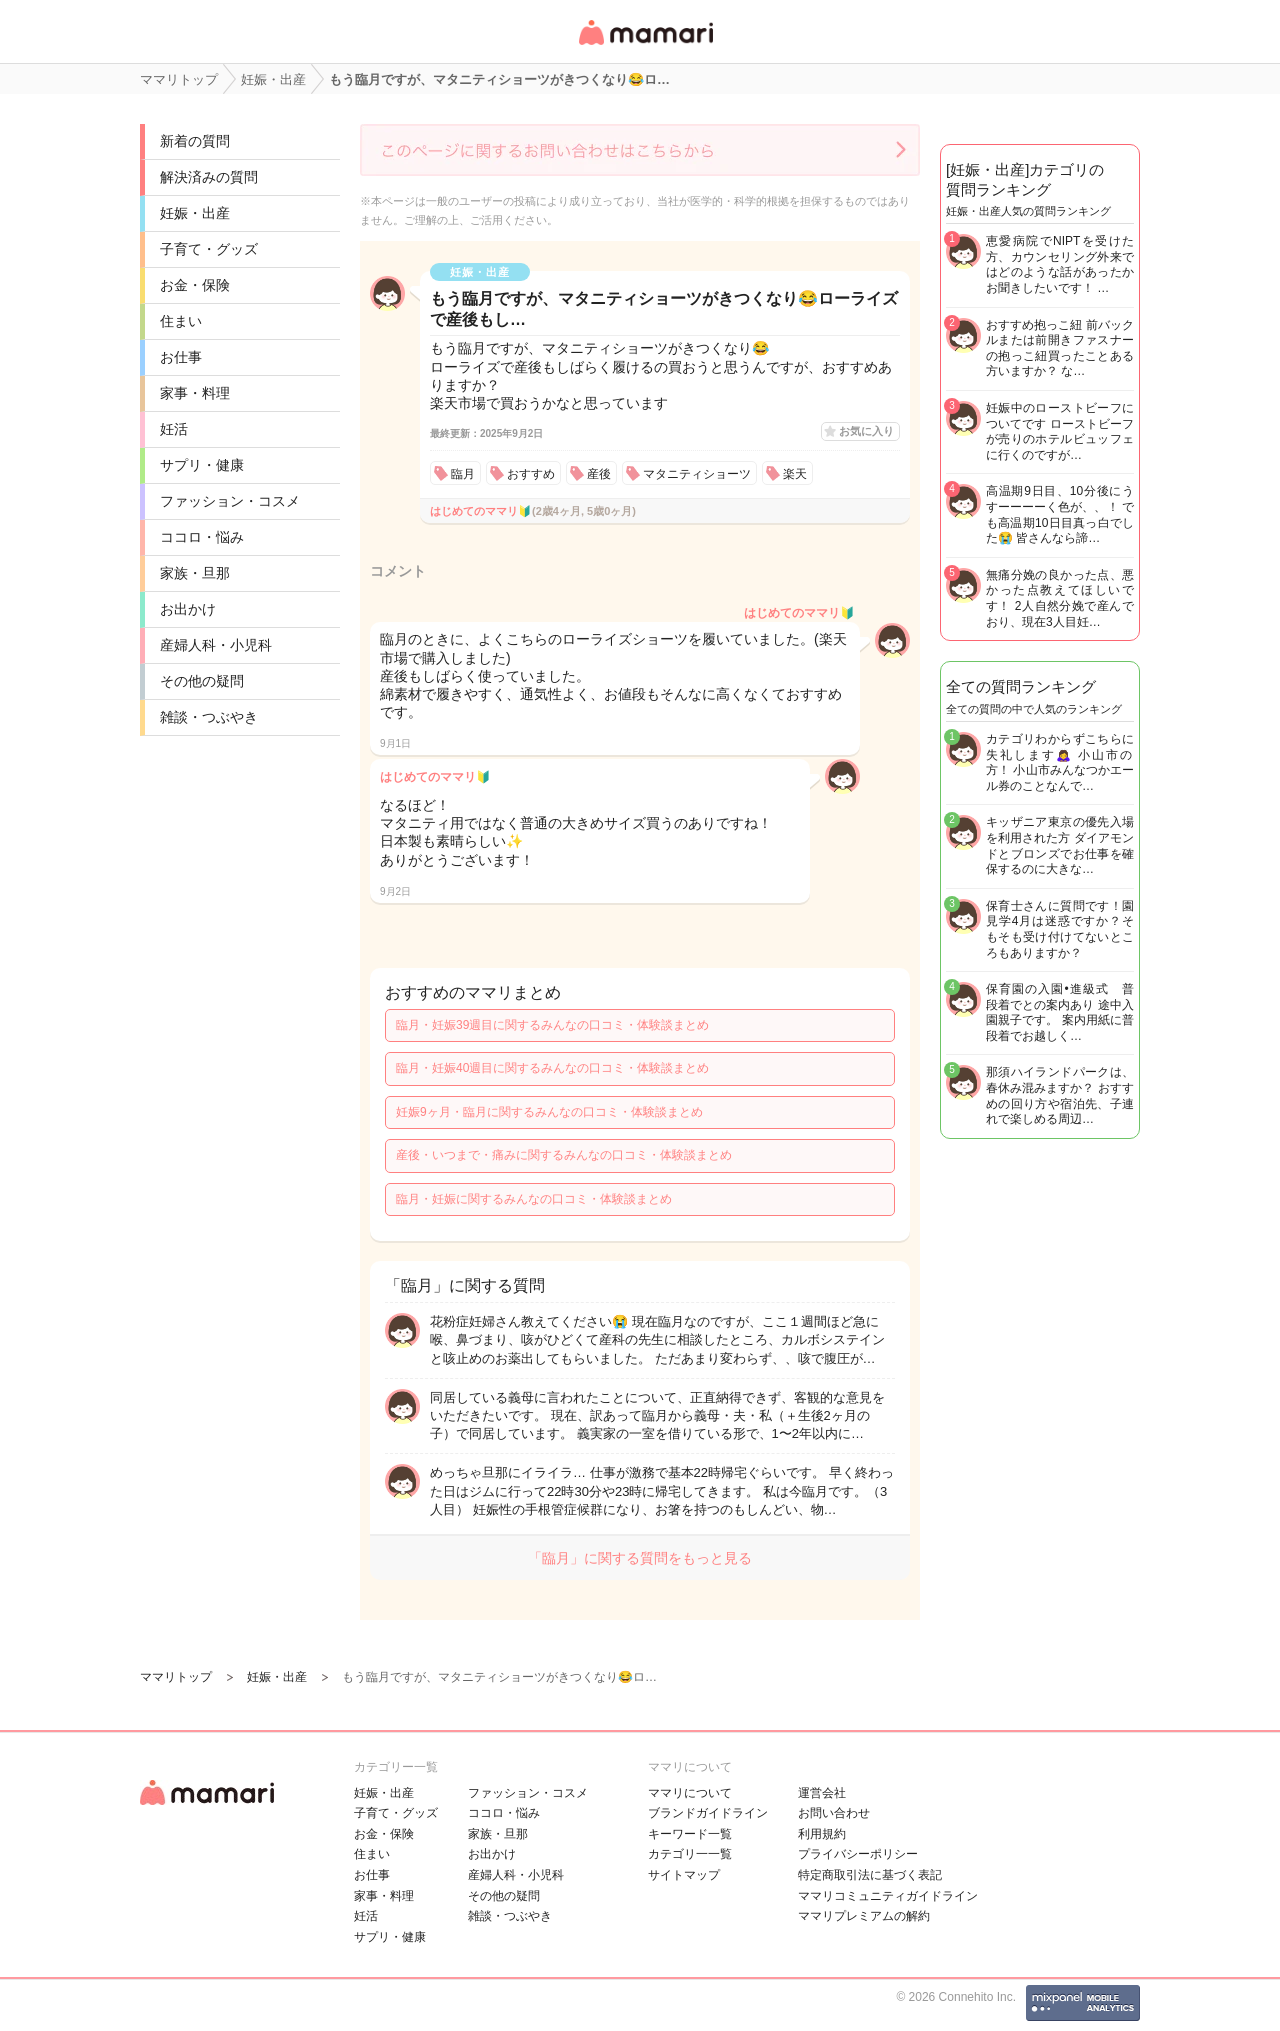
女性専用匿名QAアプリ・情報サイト (645, 46)
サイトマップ (684, 1875)
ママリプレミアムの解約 (864, 1916)
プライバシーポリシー (858, 1854)
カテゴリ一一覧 (690, 1854)
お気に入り (866, 431)
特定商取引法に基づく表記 (870, 1875)
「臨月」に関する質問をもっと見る (640, 1558)
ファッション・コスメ (230, 501)
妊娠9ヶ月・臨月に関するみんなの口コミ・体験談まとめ (549, 1112)
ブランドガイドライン (708, 1813)
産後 (599, 474)
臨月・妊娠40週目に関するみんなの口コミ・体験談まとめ (552, 1068)
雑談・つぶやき (209, 717)
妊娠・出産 (195, 213)
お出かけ (188, 609)
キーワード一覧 (690, 1834)
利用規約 (822, 1834)
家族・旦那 (195, 573)
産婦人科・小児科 (216, 645)
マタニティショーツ (697, 474)
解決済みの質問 (209, 177)
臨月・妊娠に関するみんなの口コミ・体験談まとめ (534, 1199)
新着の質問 (195, 141)
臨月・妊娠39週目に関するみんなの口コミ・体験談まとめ (552, 1025)
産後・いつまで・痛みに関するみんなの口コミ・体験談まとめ (564, 1155)
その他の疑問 (202, 681)
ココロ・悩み (202, 537)
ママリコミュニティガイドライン (888, 1896)
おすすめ (531, 474)
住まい (181, 321)
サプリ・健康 (202, 465)
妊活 (174, 429)
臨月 (463, 474)
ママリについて (690, 1793)
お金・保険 (195, 285)
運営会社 (822, 1793)
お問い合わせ (834, 1813)
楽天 (795, 474)
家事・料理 (195, 393)
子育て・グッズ (209, 249)
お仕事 (181, 357)
